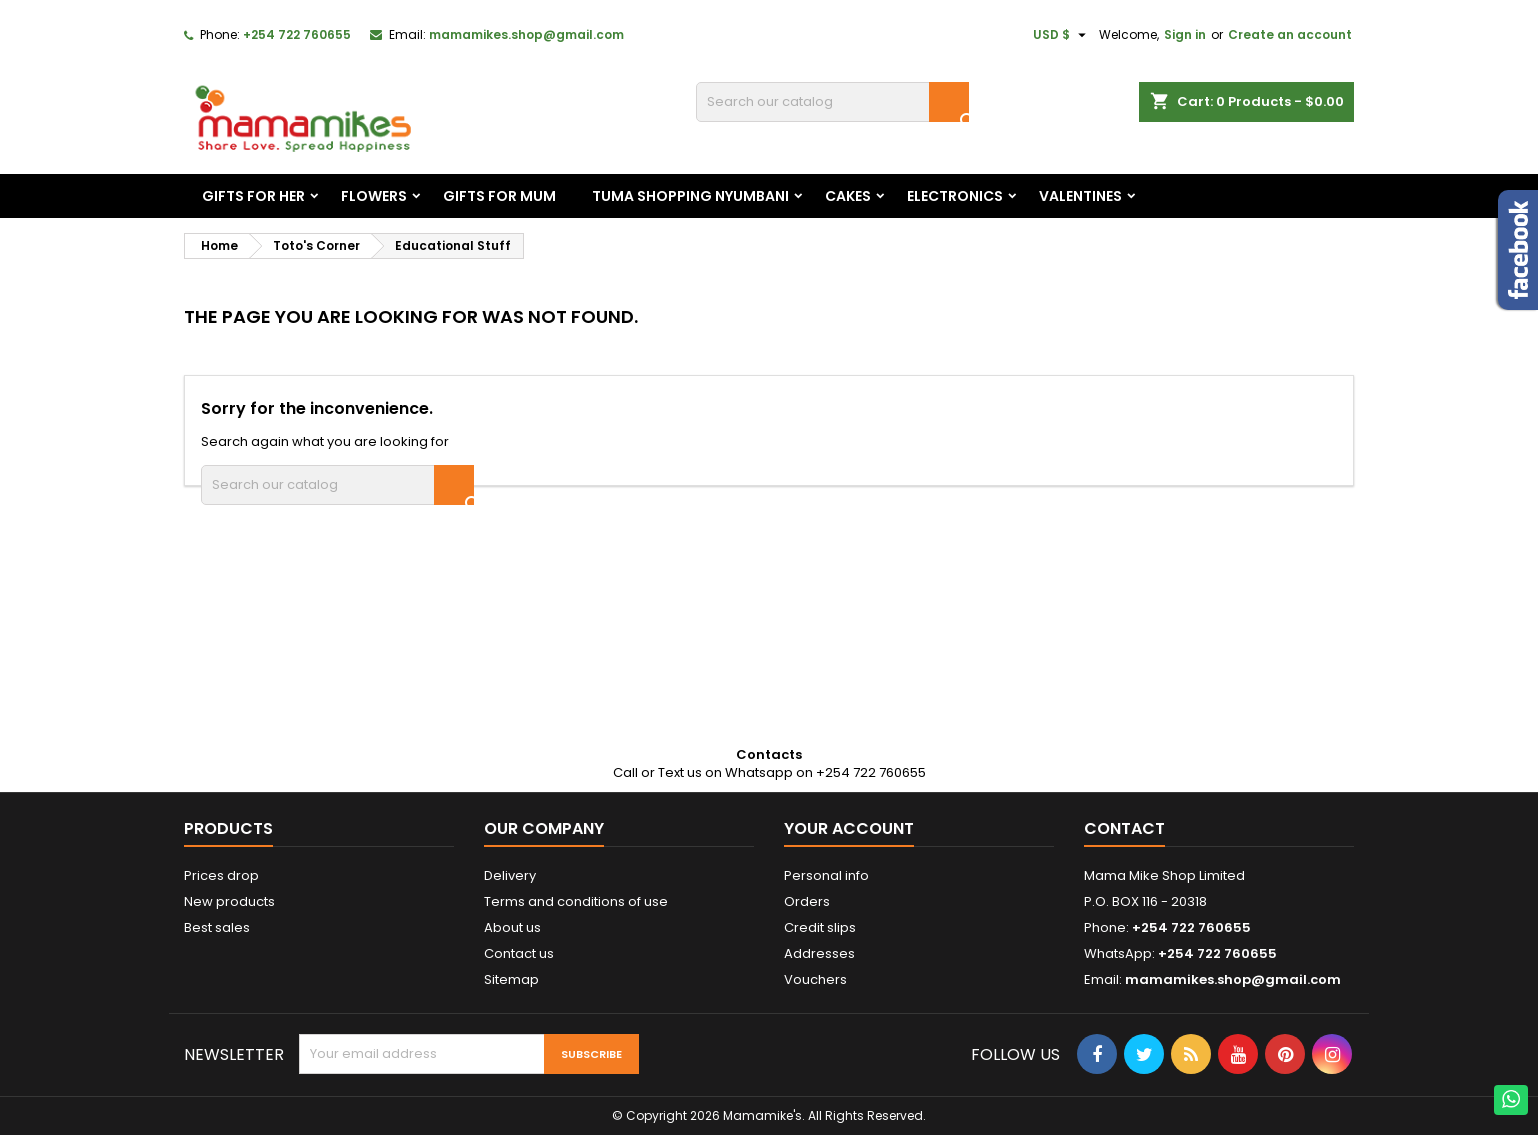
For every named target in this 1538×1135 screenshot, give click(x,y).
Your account (849, 828)
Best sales (217, 927)
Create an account (1290, 34)
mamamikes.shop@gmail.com (526, 34)
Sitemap (511, 979)
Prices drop (221, 875)
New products (229, 901)
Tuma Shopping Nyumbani (690, 196)
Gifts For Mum (499, 196)
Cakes (848, 196)
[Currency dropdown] (1062, 35)
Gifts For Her (253, 196)
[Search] (832, 102)
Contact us (519, 953)
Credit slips (820, 927)
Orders (807, 901)
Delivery (510, 875)
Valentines (1080, 196)
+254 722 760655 (297, 34)
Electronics (955, 196)
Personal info (826, 875)
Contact (1124, 828)
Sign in (1185, 34)
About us (512, 927)
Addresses (819, 953)
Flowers (374, 196)
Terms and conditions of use (576, 901)
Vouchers (815, 979)
